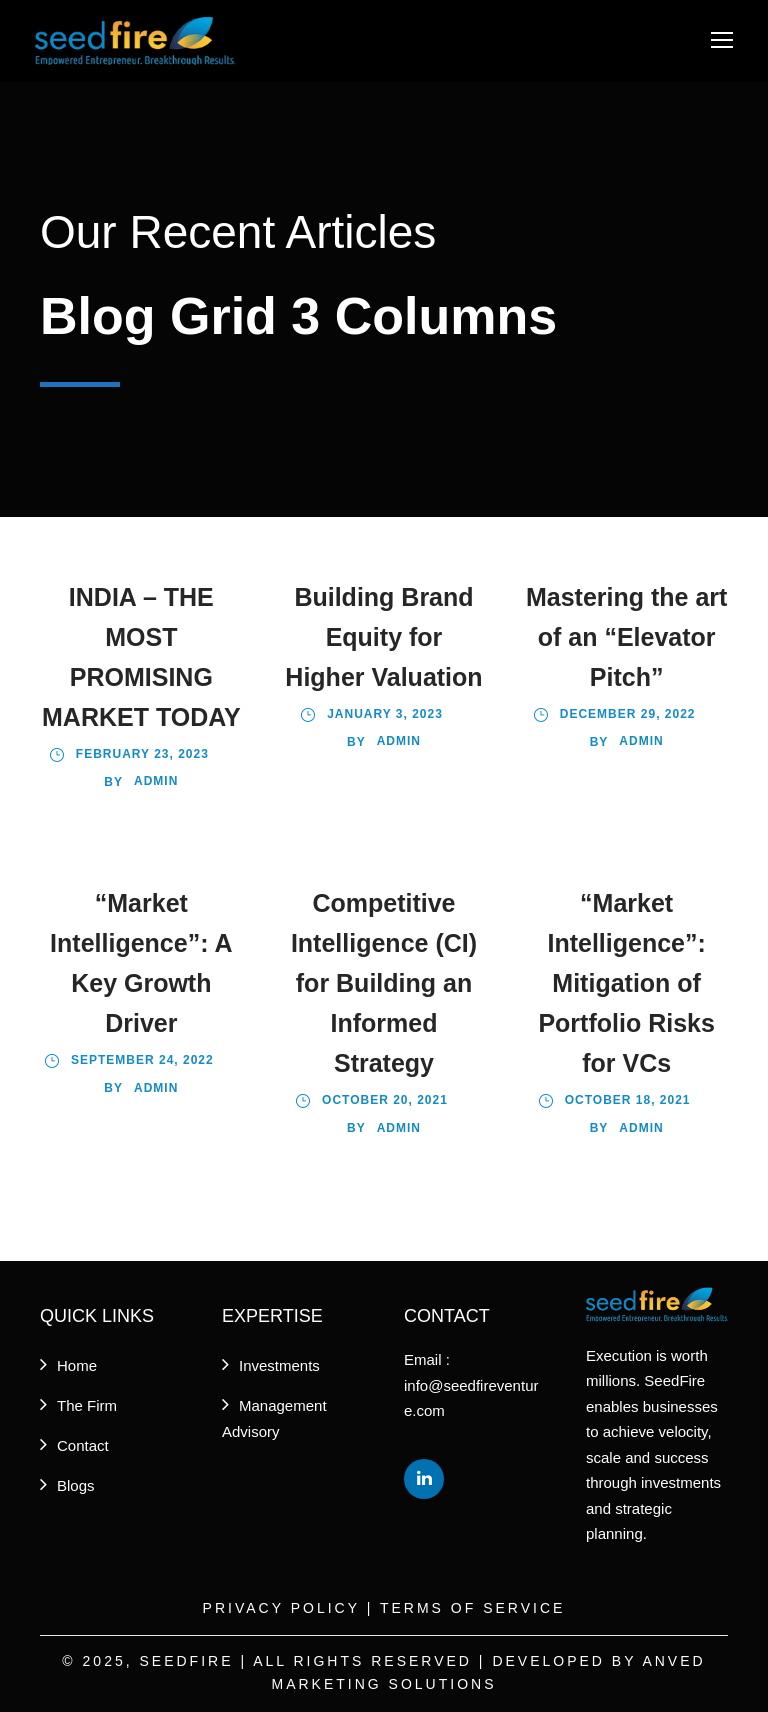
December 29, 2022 (628, 714)
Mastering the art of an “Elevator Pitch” (626, 637)
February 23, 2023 (142, 754)
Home (77, 1365)
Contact (83, 1445)
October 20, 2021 (385, 1100)
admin (641, 741)
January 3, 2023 (385, 714)
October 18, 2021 (628, 1100)
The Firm (87, 1405)
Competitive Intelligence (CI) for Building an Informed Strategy (384, 983)
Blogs (76, 1485)
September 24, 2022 (142, 1060)
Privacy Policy (281, 1608)
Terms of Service (472, 1608)
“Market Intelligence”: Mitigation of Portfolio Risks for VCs (626, 983)
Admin (156, 781)
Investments (279, 1365)
